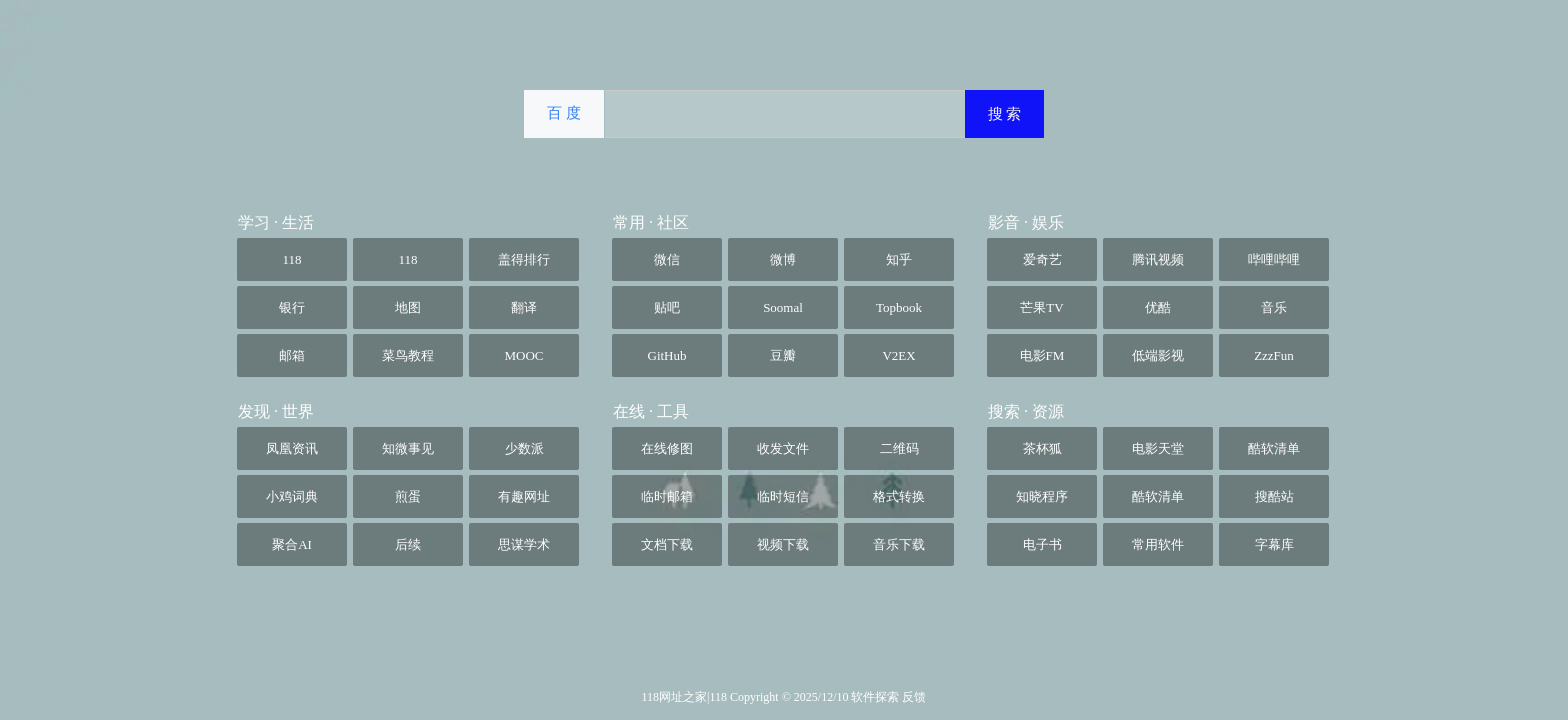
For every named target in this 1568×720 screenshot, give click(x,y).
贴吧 (667, 307)
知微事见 (408, 448)
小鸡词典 (292, 496)
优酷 (1158, 307)
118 (291, 259)
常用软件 (1158, 544)
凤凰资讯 (292, 448)
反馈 (914, 697)
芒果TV (1041, 307)
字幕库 (1274, 544)
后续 (408, 544)
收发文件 (783, 448)
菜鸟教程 (408, 355)
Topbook (899, 307)
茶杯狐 (1042, 448)
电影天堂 (1158, 448)
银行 (292, 307)
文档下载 (667, 544)
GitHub (667, 355)
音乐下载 (899, 544)
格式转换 (899, 496)
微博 (783, 259)
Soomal (783, 307)
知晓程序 (1042, 496)
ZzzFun (1274, 355)
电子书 (1042, 544)
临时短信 (783, 496)
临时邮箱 (667, 496)
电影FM (1042, 355)
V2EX (898, 355)
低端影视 (1158, 355)
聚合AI (292, 544)
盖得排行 (524, 259)
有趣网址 (524, 496)
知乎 (899, 259)
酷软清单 (1274, 448)
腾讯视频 (1158, 259)
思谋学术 (524, 544)
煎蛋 (408, 496)
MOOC (523, 355)
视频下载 (783, 544)
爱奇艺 (1042, 259)
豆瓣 (783, 355)
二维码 (899, 448)
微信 (667, 259)
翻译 (524, 307)
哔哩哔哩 (1274, 259)
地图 (408, 307)
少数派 (524, 448)
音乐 (1274, 307)
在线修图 (667, 448)
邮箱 (292, 355)
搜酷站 (1274, 496)
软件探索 (876, 697)
